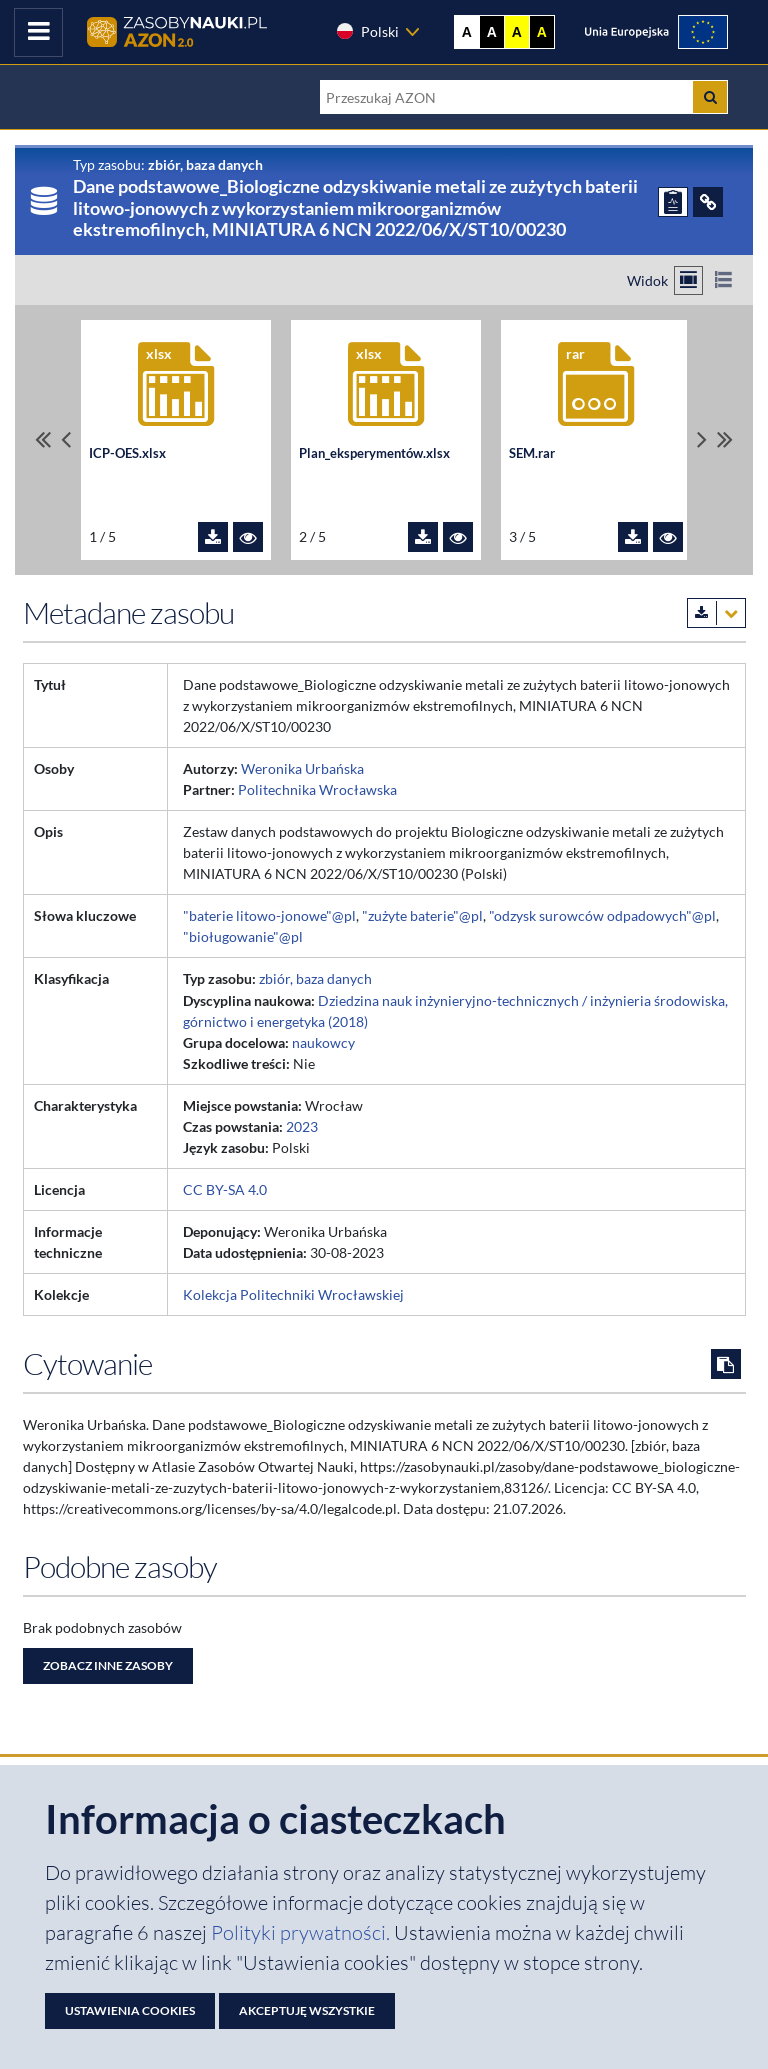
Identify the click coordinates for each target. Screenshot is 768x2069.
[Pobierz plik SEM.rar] (633, 537)
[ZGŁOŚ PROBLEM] (673, 202)
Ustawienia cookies (130, 2010)
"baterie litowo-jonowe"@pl (269, 915)
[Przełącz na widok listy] (723, 280)
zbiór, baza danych (315, 978)
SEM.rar (532, 453)
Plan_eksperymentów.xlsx (374, 453)
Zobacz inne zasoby (108, 1665)
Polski (367, 31)
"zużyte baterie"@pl (422, 915)
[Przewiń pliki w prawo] (702, 439)
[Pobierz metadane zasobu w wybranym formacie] (716, 613)
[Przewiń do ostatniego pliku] (725, 439)
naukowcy (323, 1042)
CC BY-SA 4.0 (225, 1189)
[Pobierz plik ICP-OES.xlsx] (213, 537)
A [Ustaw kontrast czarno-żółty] (542, 32)
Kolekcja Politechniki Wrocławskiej (293, 1294)
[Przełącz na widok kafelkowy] (688, 280)
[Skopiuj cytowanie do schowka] (726, 1364)
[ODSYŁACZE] (708, 202)
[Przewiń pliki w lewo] (66, 439)
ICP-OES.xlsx (127, 453)
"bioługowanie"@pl (243, 936)
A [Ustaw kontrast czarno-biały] (492, 32)
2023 (302, 1126)
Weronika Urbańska (302, 768)
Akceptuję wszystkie (307, 2010)
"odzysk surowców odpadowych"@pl (602, 915)
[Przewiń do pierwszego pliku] (43, 439)
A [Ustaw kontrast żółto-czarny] (517, 32)
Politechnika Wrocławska (317, 789)
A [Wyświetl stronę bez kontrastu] (467, 32)
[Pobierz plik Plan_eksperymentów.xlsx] (423, 537)
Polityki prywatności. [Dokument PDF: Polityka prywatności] (302, 1932)
